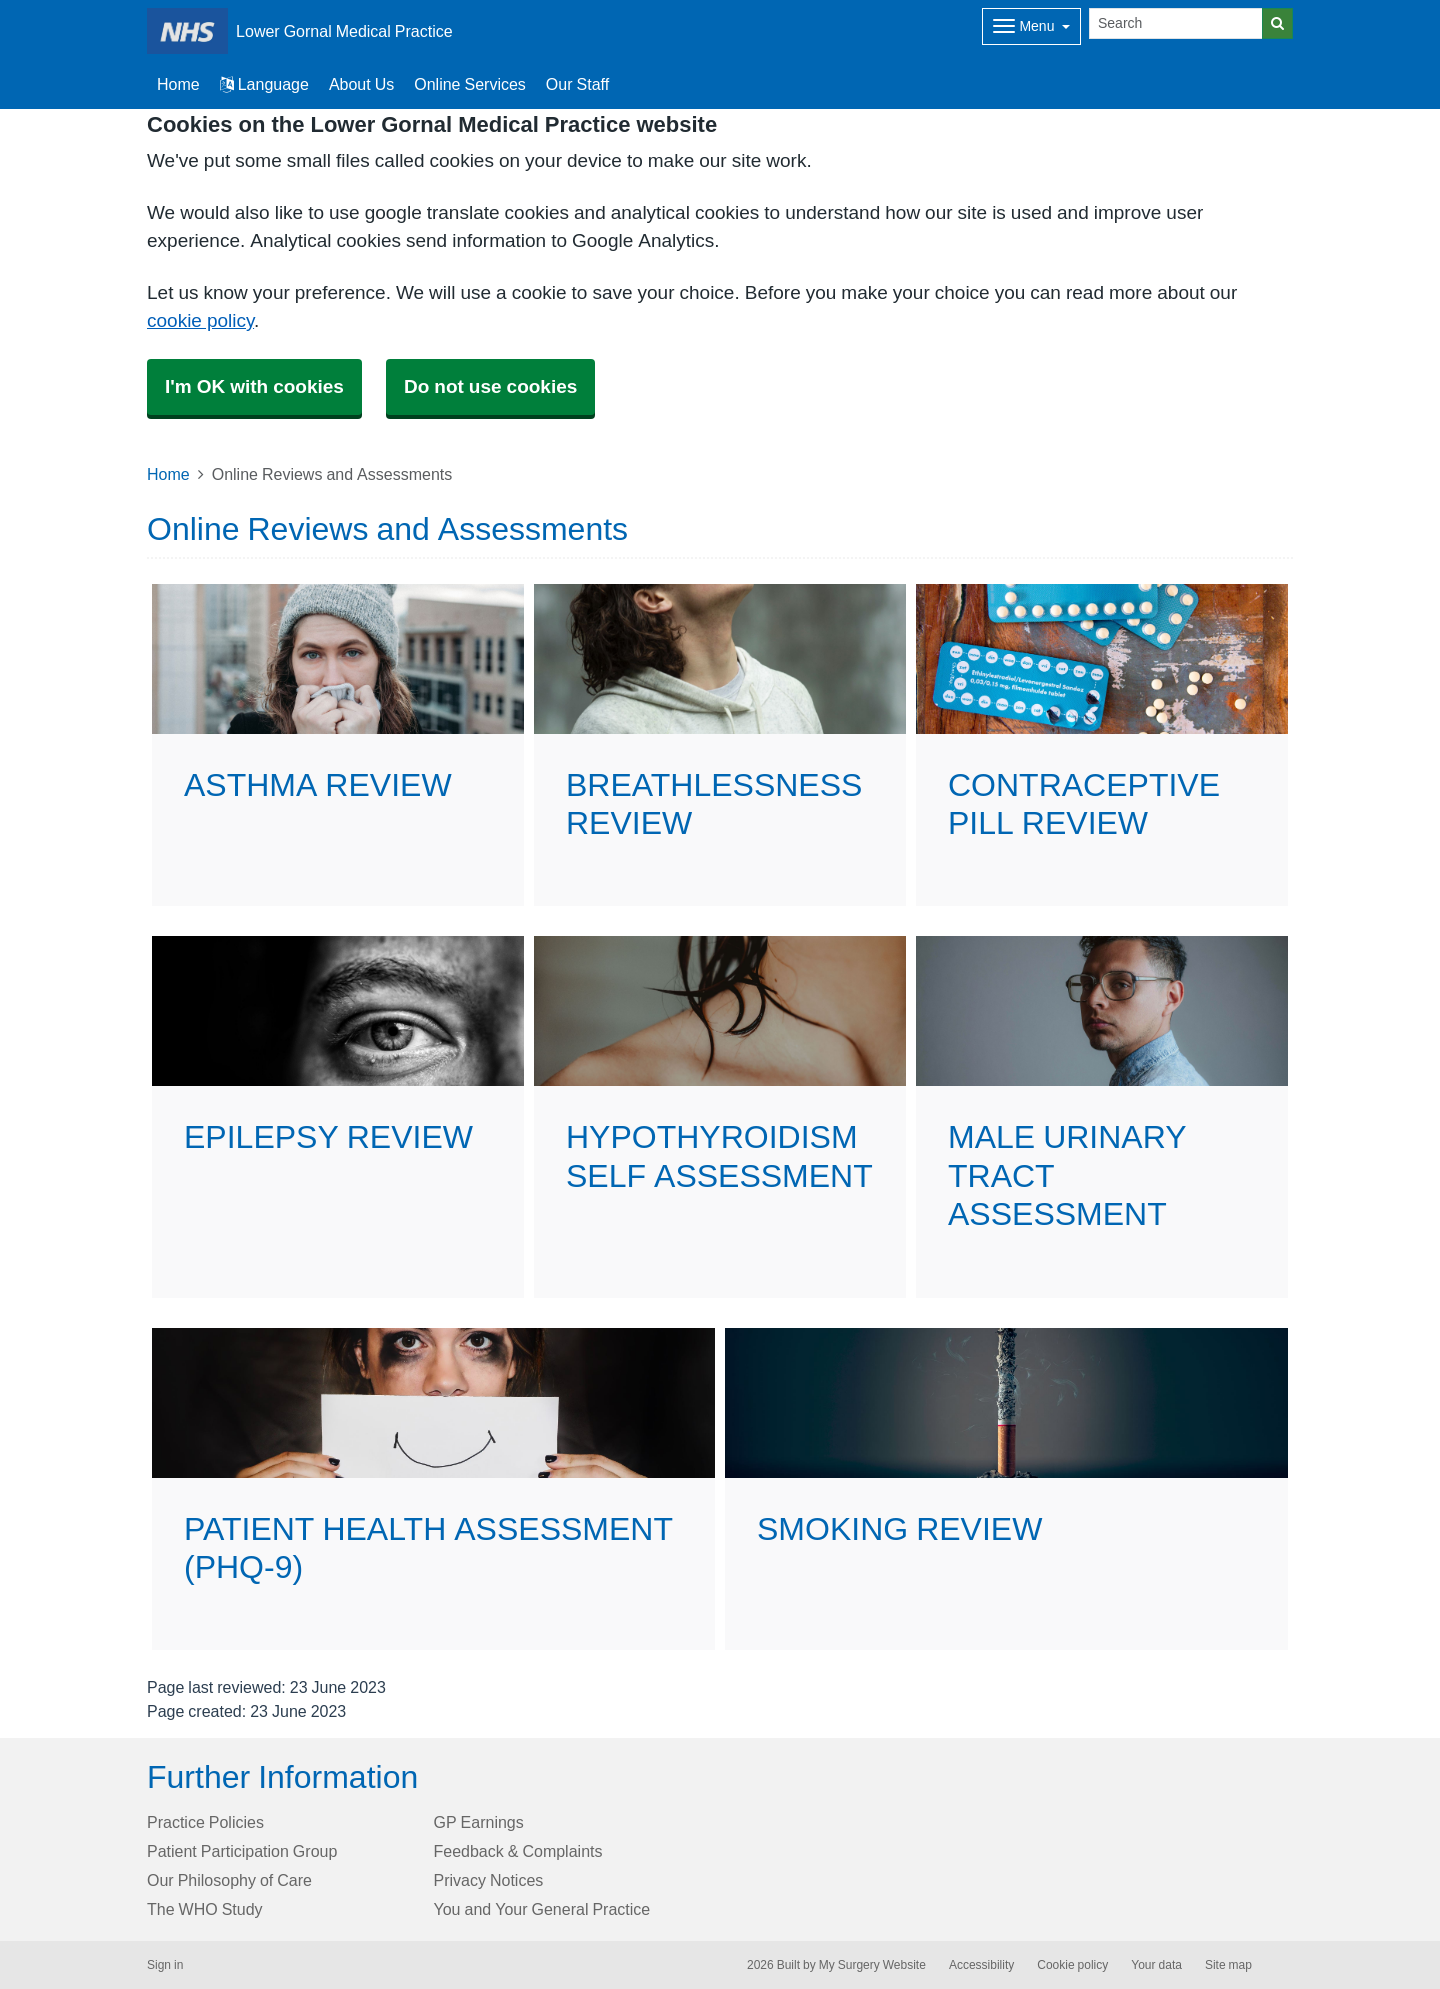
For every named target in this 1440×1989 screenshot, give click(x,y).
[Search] (1176, 23)
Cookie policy (1072, 1965)
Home (168, 474)
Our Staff (577, 84)
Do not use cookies (490, 386)
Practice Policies (205, 1822)
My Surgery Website (872, 1965)
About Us (361, 84)
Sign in (165, 1965)
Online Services (470, 84)
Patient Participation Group (242, 1851)
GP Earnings (479, 1822)
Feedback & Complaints (518, 1851)
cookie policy (200, 320)
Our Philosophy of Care (229, 1880)
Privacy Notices (489, 1880)
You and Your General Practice (542, 1909)
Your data (1156, 1965)
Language (264, 84)
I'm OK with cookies (254, 386)
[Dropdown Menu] (1031, 26)
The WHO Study (205, 1909)
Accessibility (981, 1965)
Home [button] (178, 84)
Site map (1228, 1965)
